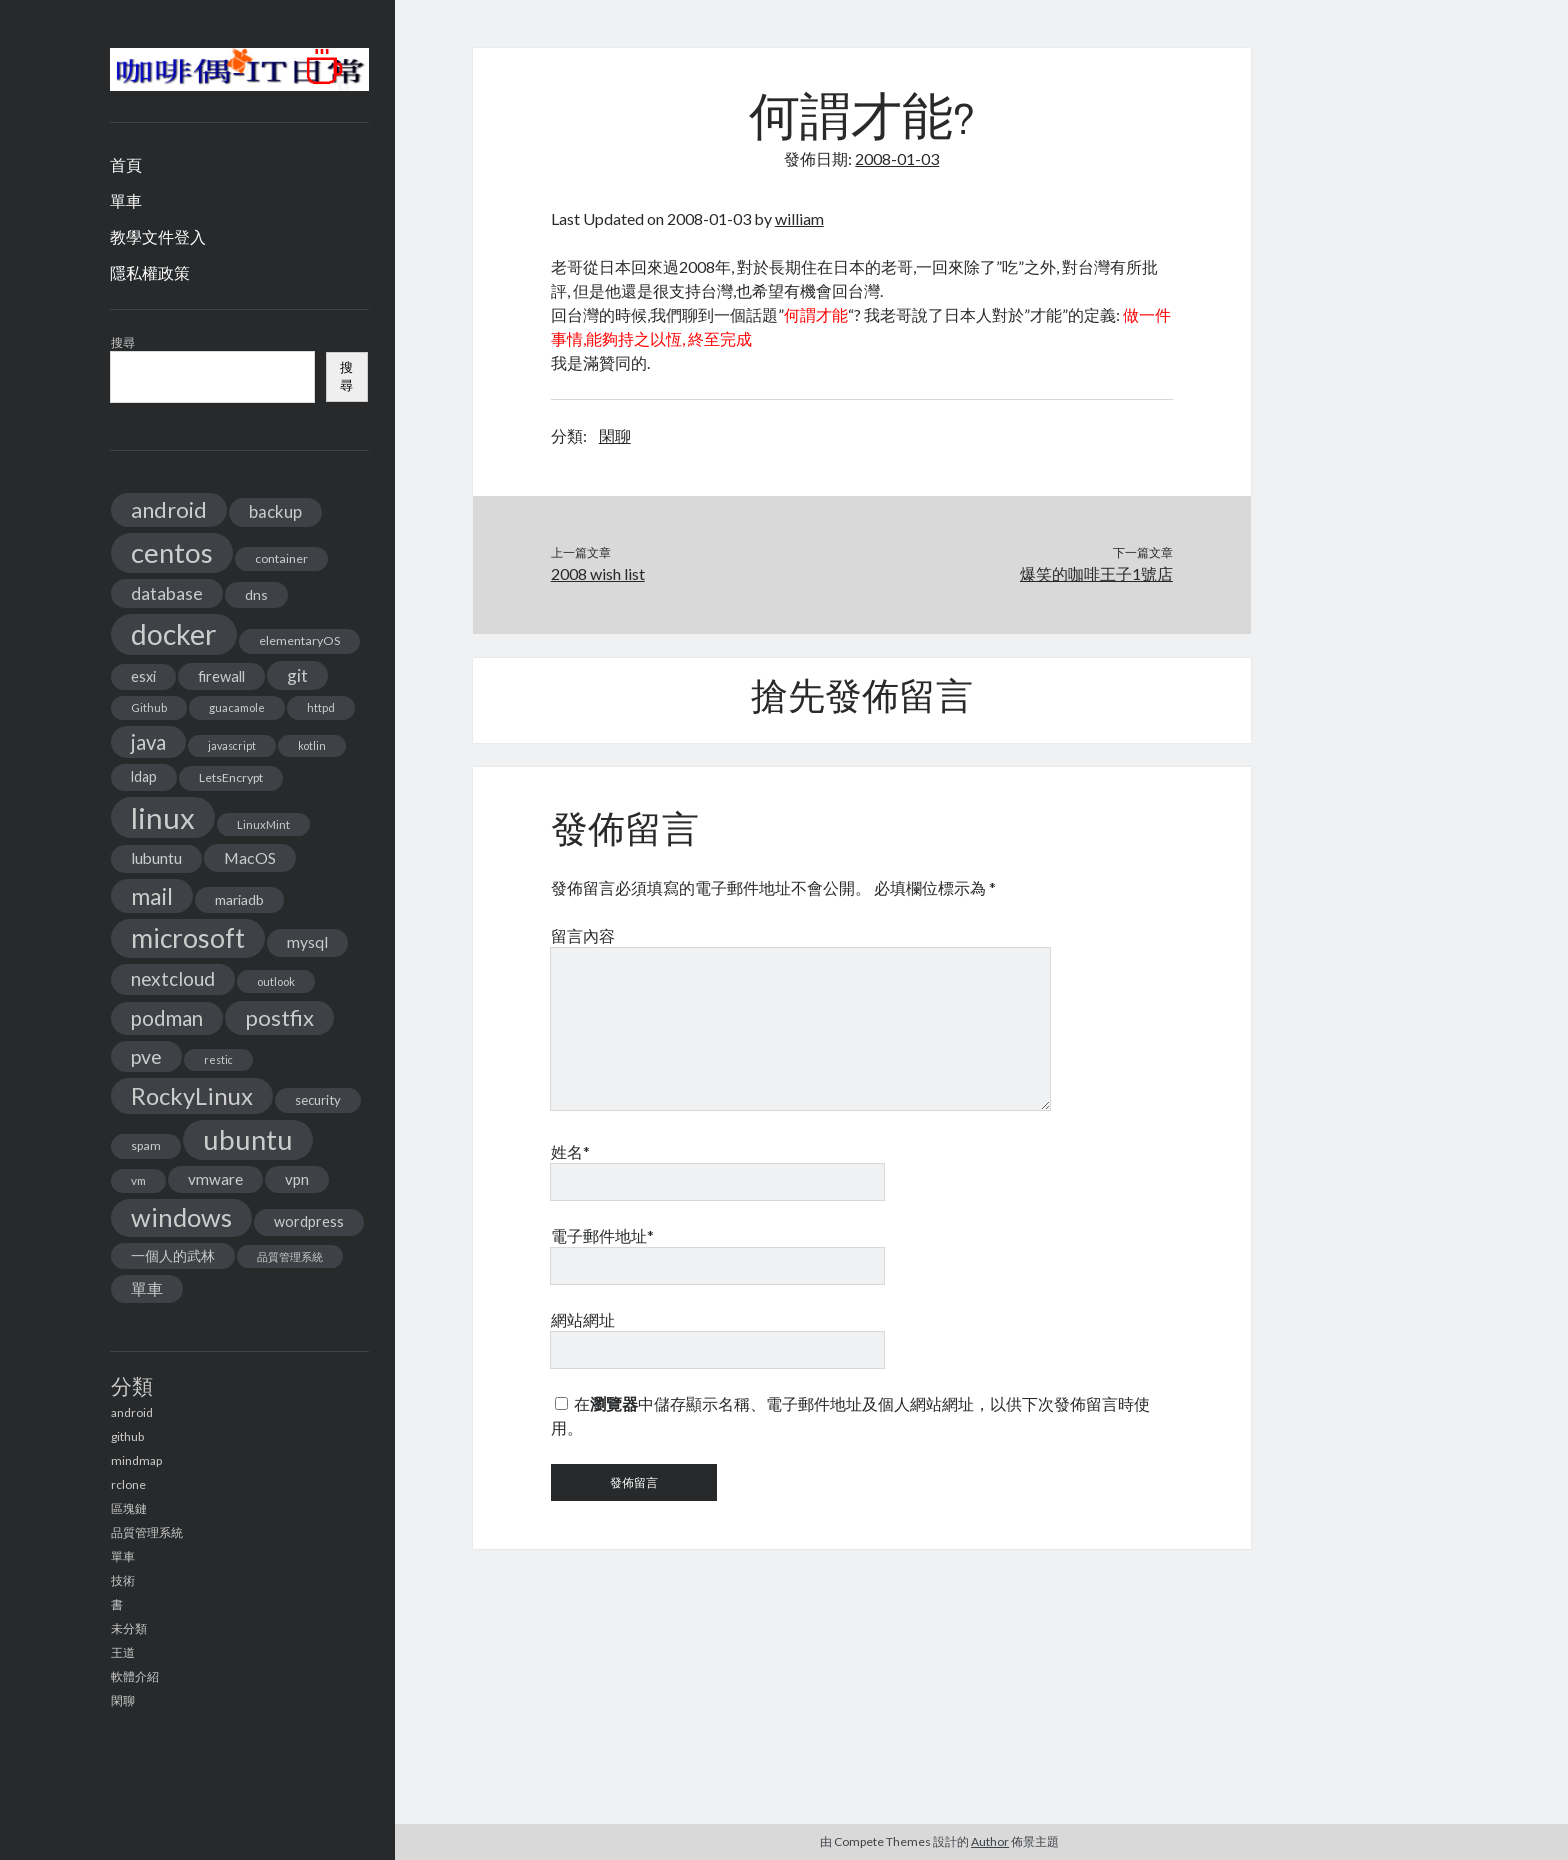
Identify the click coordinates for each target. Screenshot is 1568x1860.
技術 (123, 1580)
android (132, 1412)
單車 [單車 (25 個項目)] (147, 1288)
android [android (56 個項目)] (169, 509)
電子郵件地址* (602, 1235)
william (799, 218)
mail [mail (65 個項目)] (152, 896)
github (127, 1436)
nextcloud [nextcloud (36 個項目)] (173, 978)
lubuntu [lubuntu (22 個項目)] (156, 858)
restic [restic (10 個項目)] (218, 1059)
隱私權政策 (150, 272)
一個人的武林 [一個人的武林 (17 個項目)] (173, 1255)
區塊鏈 (129, 1508)
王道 (123, 1652)
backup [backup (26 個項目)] (275, 511)
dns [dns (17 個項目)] (256, 594)
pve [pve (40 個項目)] (146, 1056)
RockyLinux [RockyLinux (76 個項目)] (192, 1095)
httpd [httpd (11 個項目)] (321, 707)
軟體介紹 (135, 1676)
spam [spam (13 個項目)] (146, 1145)
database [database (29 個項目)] (167, 593)
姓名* (570, 1151)
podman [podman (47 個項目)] (167, 1018)
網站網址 (583, 1319)
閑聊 (123, 1700)
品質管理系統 (147, 1532)
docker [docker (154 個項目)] (174, 634)
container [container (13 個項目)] (281, 558)
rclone (128, 1484)
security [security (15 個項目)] (318, 1100)
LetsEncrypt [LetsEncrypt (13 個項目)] (231, 777)
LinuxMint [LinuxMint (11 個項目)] (263, 824)
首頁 (126, 164)
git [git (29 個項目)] (297, 675)
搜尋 (123, 342)
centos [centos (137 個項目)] (172, 552)
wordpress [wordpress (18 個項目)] (309, 1221)
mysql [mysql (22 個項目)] (307, 942)
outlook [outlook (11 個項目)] (276, 981)
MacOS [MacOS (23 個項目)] (250, 857)
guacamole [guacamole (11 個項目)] (237, 707)
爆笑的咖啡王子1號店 (1096, 573)
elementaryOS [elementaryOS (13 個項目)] (299, 640)
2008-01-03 (897, 158)
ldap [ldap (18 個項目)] (144, 776)
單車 (126, 200)
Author (990, 1841)
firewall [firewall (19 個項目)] (221, 676)
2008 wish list (598, 573)
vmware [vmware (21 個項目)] (215, 1179)
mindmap (136, 1460)
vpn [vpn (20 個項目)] (297, 1179)
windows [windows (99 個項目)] (181, 1217)
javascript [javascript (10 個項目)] (232, 745)
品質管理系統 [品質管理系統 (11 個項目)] (290, 1256)
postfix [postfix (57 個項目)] (279, 1017)
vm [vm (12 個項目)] (138, 1180)
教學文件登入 (158, 236)
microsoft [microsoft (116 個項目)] (188, 938)
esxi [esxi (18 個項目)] (143, 676)
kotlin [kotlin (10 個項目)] (312, 745)
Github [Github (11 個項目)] (149, 707)
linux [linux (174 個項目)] (163, 817)
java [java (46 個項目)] (148, 742)
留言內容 (583, 935)
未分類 (129, 1628)
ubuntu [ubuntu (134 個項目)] (248, 1139)
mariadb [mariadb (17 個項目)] (239, 899)
